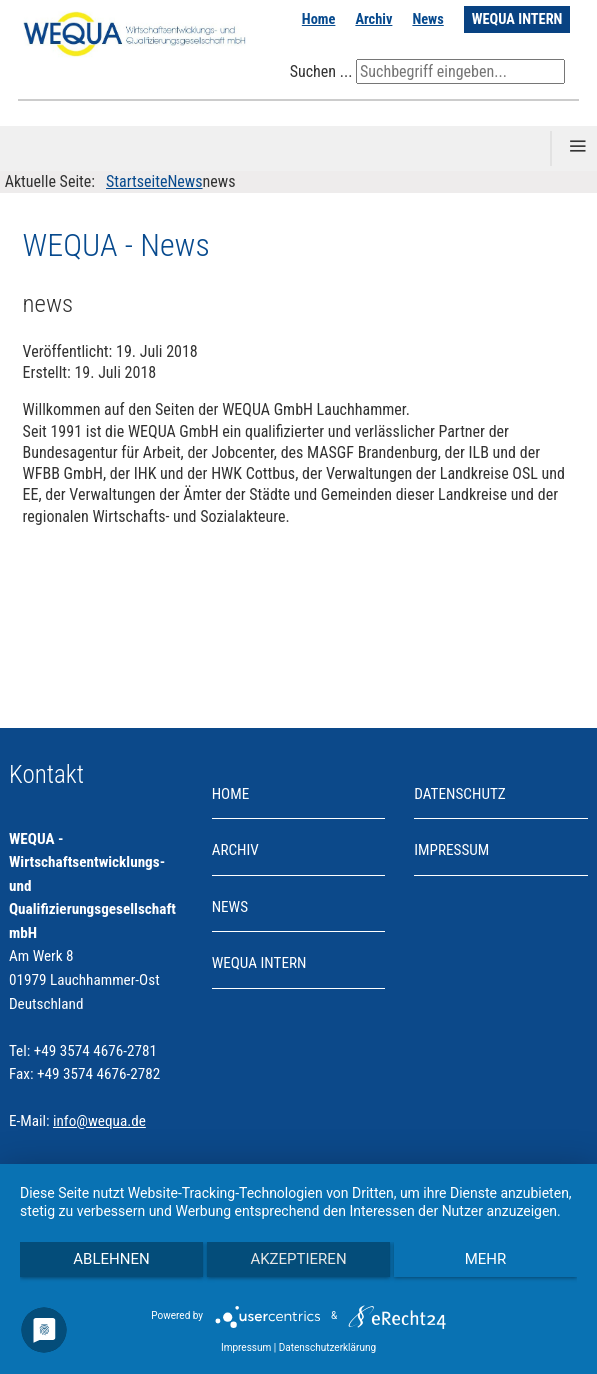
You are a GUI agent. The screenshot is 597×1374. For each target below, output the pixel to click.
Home (319, 19)
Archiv (373, 19)
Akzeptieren (298, 1259)
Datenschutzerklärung (327, 1347)
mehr (486, 1259)
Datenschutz (459, 794)
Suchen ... (321, 71)
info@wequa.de (99, 1121)
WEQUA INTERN (517, 19)
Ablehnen (111, 1259)
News (427, 19)
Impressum (451, 850)
